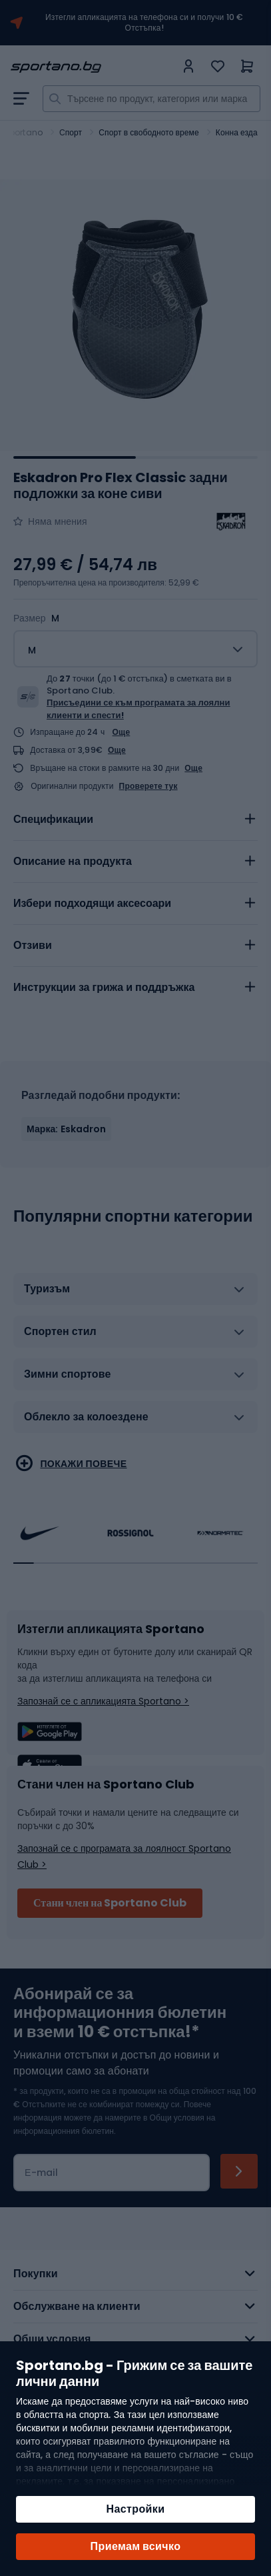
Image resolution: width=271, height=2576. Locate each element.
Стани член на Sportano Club (109, 1902)
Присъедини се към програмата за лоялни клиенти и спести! (138, 708)
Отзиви (32, 945)
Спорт (70, 132)
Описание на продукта (72, 861)
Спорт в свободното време (148, 132)
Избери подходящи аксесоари (92, 903)
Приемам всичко (136, 2546)
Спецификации (53, 819)
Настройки (135, 2509)
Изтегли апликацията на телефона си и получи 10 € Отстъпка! (144, 22)
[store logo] (93, 67)
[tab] (135, 819)
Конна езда (237, 132)
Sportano (23, 132)
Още (122, 732)
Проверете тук (148, 786)
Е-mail (41, 2172)
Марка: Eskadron (66, 1129)
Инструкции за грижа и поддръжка (103, 987)
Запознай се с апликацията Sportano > (103, 1701)
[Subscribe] (239, 2171)
